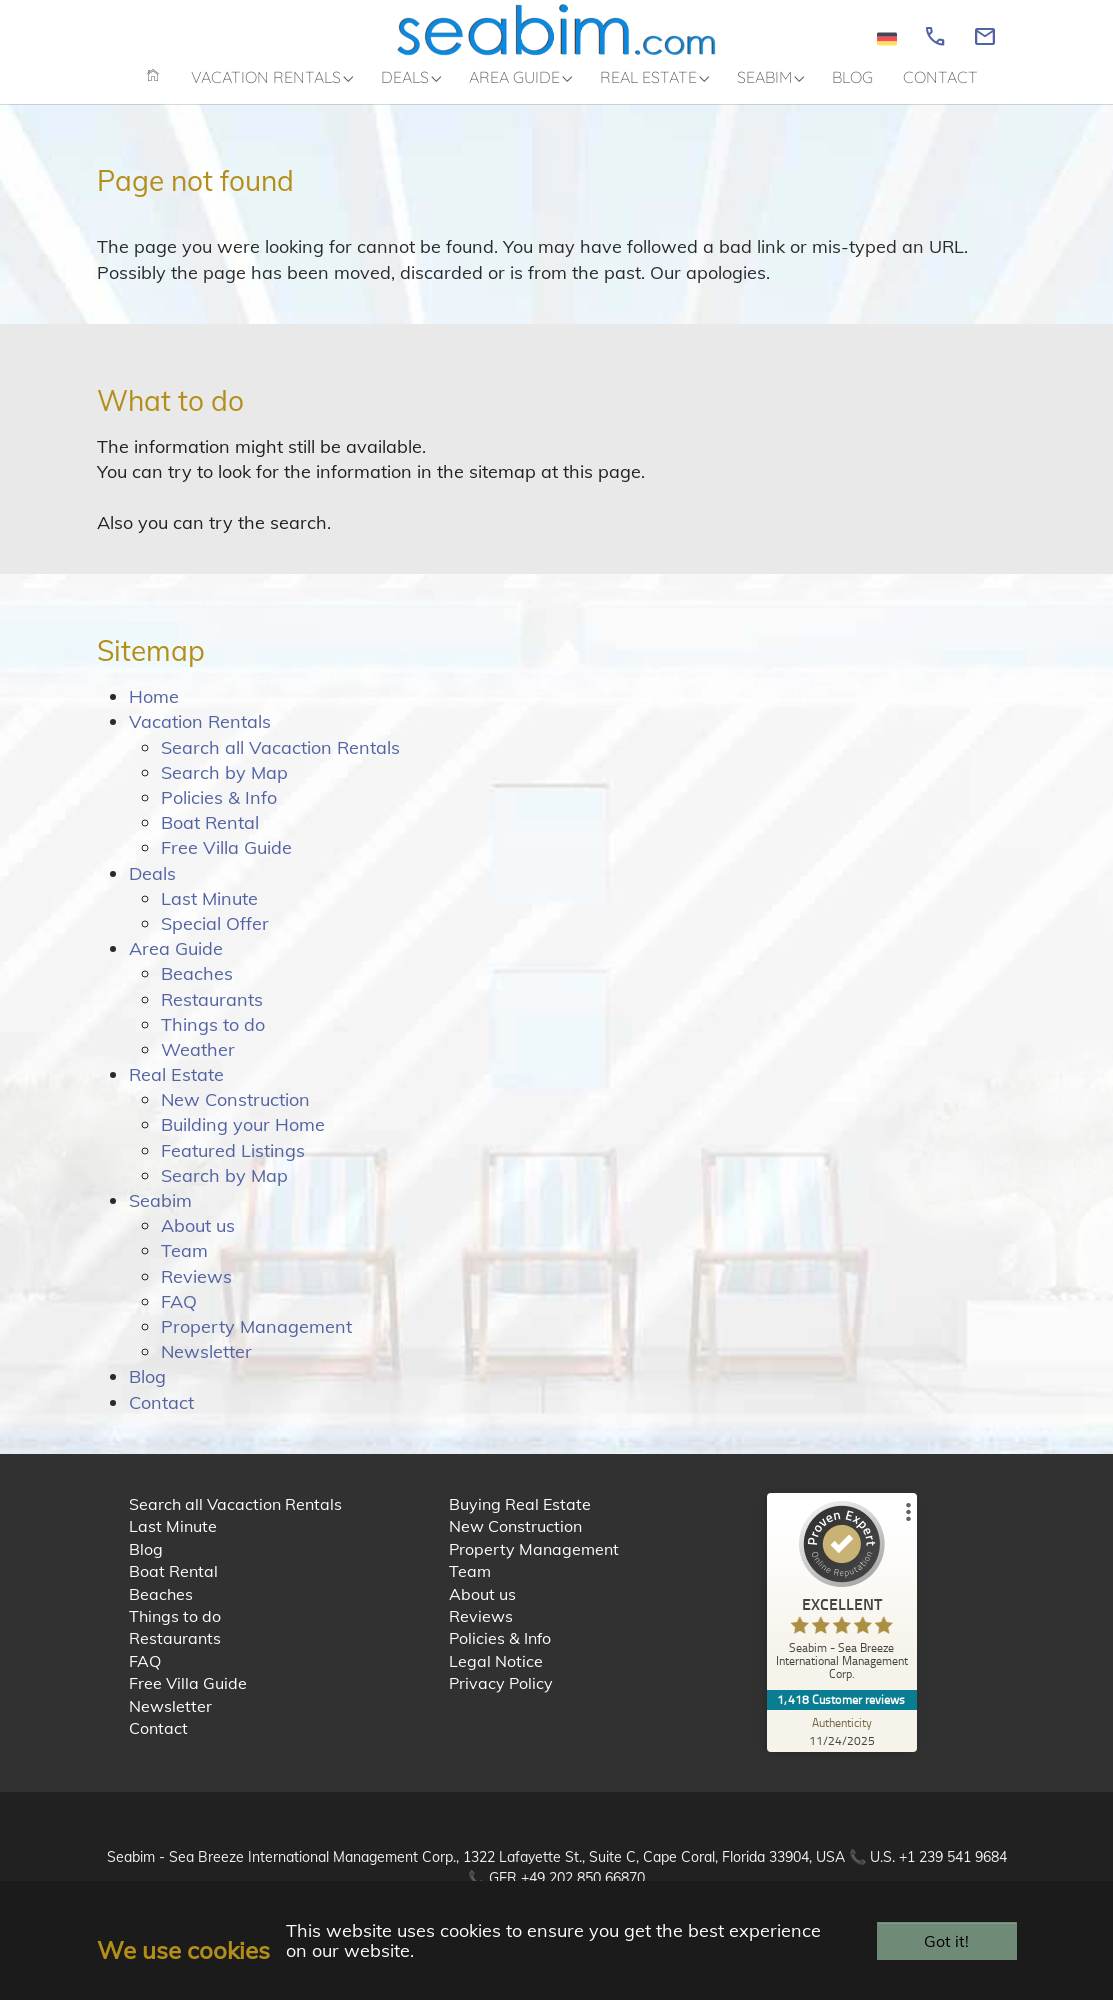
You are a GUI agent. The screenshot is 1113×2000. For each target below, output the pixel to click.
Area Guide (176, 965)
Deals (152, 889)
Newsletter (206, 1368)
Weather (198, 1065)
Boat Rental (210, 839)
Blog (147, 1393)
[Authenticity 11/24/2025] (842, 1748)
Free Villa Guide (226, 864)
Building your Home (243, 1141)
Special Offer (215, 939)
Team (184, 1267)
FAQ (179, 1317)
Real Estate (176, 1090)
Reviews (196, 1292)
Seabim (160, 1216)
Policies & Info (219, 813)
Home (154, 713)
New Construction (235, 1116)
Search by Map (224, 788)
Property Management (256, 1342)
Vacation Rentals (200, 738)
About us (198, 1242)
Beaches (197, 990)
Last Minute (209, 914)
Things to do (213, 1040)
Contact (161, 1418)
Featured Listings (233, 1166)
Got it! (946, 1941)
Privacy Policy (501, 1700)
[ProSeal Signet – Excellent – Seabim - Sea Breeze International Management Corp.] (842, 1611)
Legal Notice (496, 1677)
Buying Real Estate (520, 1520)
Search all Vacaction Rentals (280, 763)
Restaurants (212, 1015)
